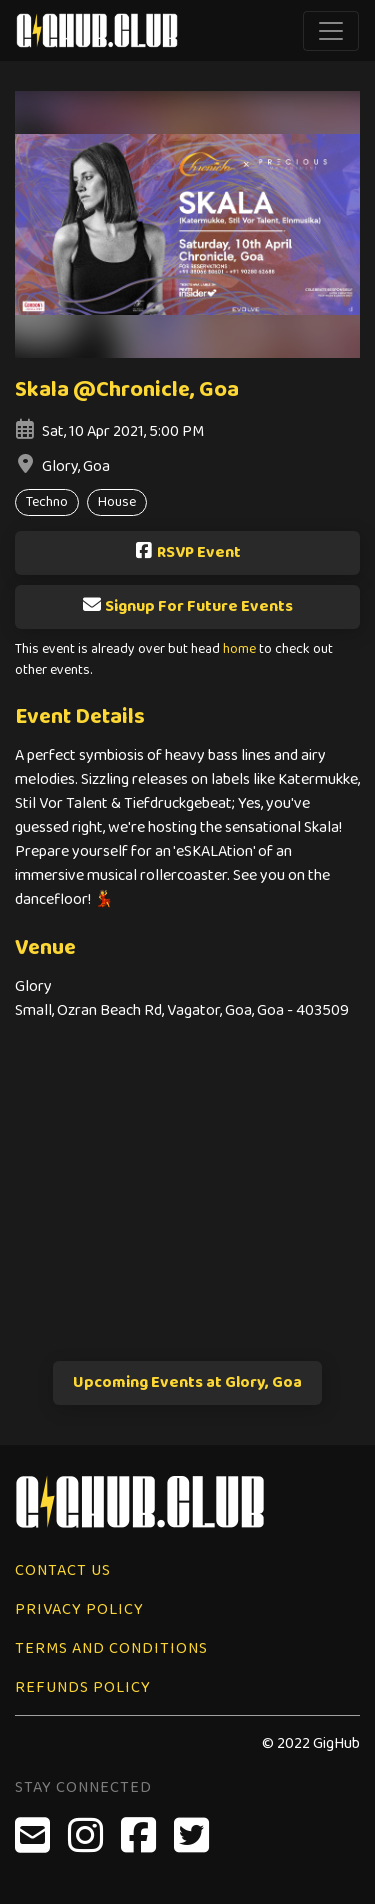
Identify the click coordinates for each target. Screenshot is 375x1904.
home (239, 649)
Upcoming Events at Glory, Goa (187, 1382)
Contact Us (63, 1570)
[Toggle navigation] (331, 31)
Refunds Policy (83, 1687)
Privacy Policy (79, 1609)
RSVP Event (187, 552)
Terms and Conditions (111, 1648)
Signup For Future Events (187, 606)
